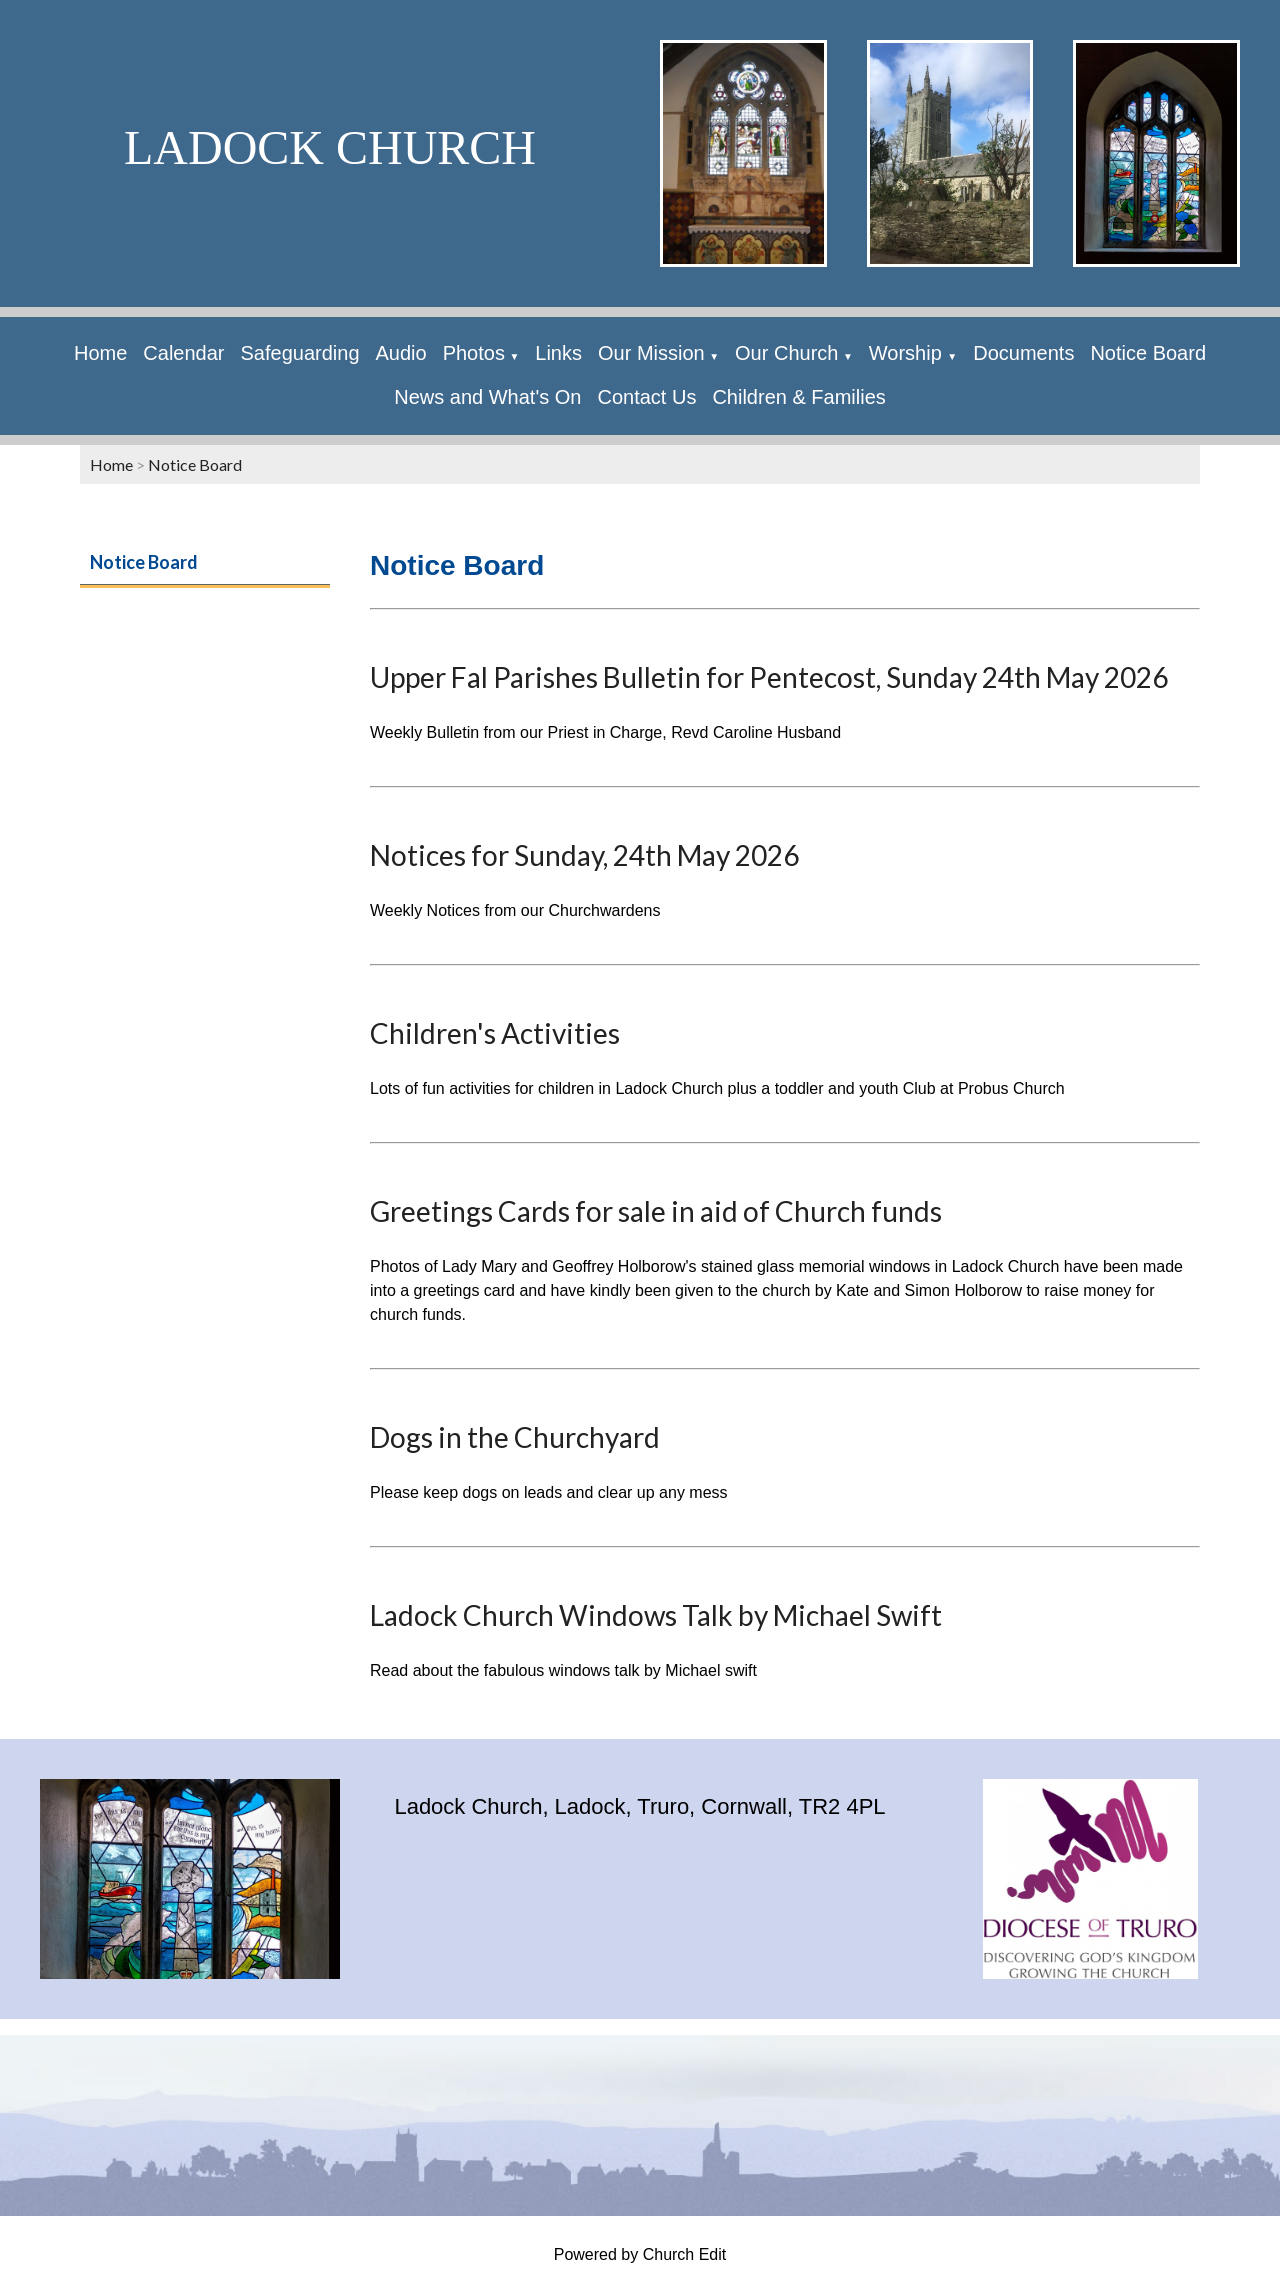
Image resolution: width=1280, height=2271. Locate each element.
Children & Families (798, 397)
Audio (401, 353)
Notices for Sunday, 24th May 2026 (584, 855)
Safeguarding (300, 353)
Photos (474, 353)
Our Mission (651, 353)
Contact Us (646, 397)
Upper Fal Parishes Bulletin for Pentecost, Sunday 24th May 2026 (769, 677)
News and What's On (487, 397)
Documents (1023, 353)
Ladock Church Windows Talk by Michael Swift (656, 1615)
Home (100, 353)
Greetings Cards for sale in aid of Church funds (656, 1211)
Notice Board (1148, 353)
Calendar (183, 353)
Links (558, 353)
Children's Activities (495, 1033)
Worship (908, 353)
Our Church (786, 353)
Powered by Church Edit (640, 2254)
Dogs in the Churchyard (515, 1437)
